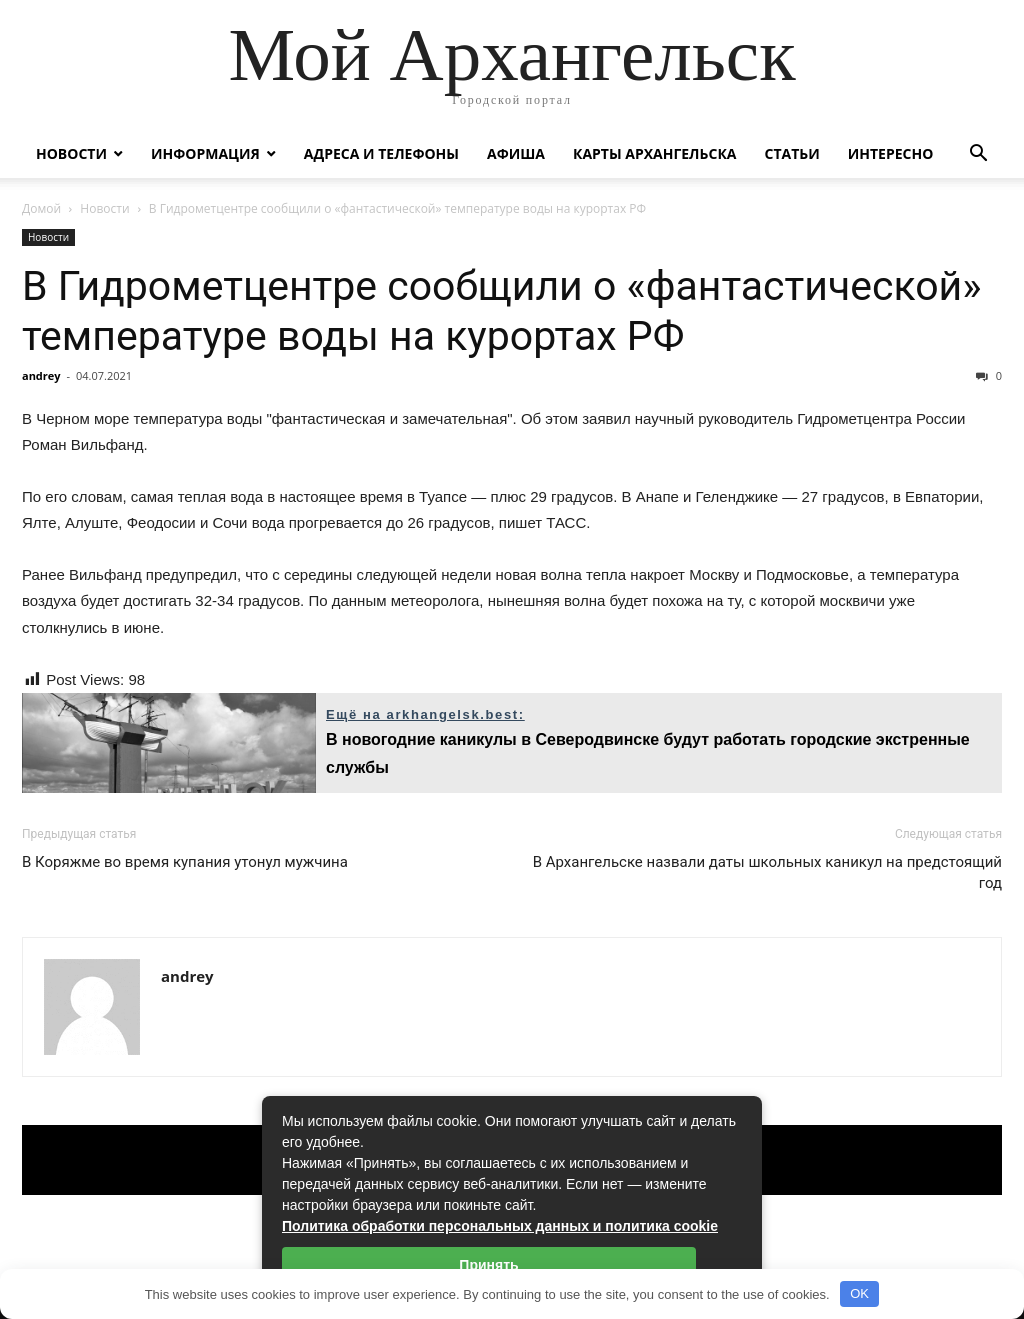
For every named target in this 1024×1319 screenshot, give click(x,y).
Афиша (516, 153)
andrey (41, 375)
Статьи (791, 153)
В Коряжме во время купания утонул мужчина (185, 862)
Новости (71, 153)
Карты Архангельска (655, 153)
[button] (978, 155)
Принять (488, 1265)
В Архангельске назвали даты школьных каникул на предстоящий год (767, 872)
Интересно (891, 153)
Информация (205, 153)
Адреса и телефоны (381, 153)
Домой (41, 208)
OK (859, 1293)
